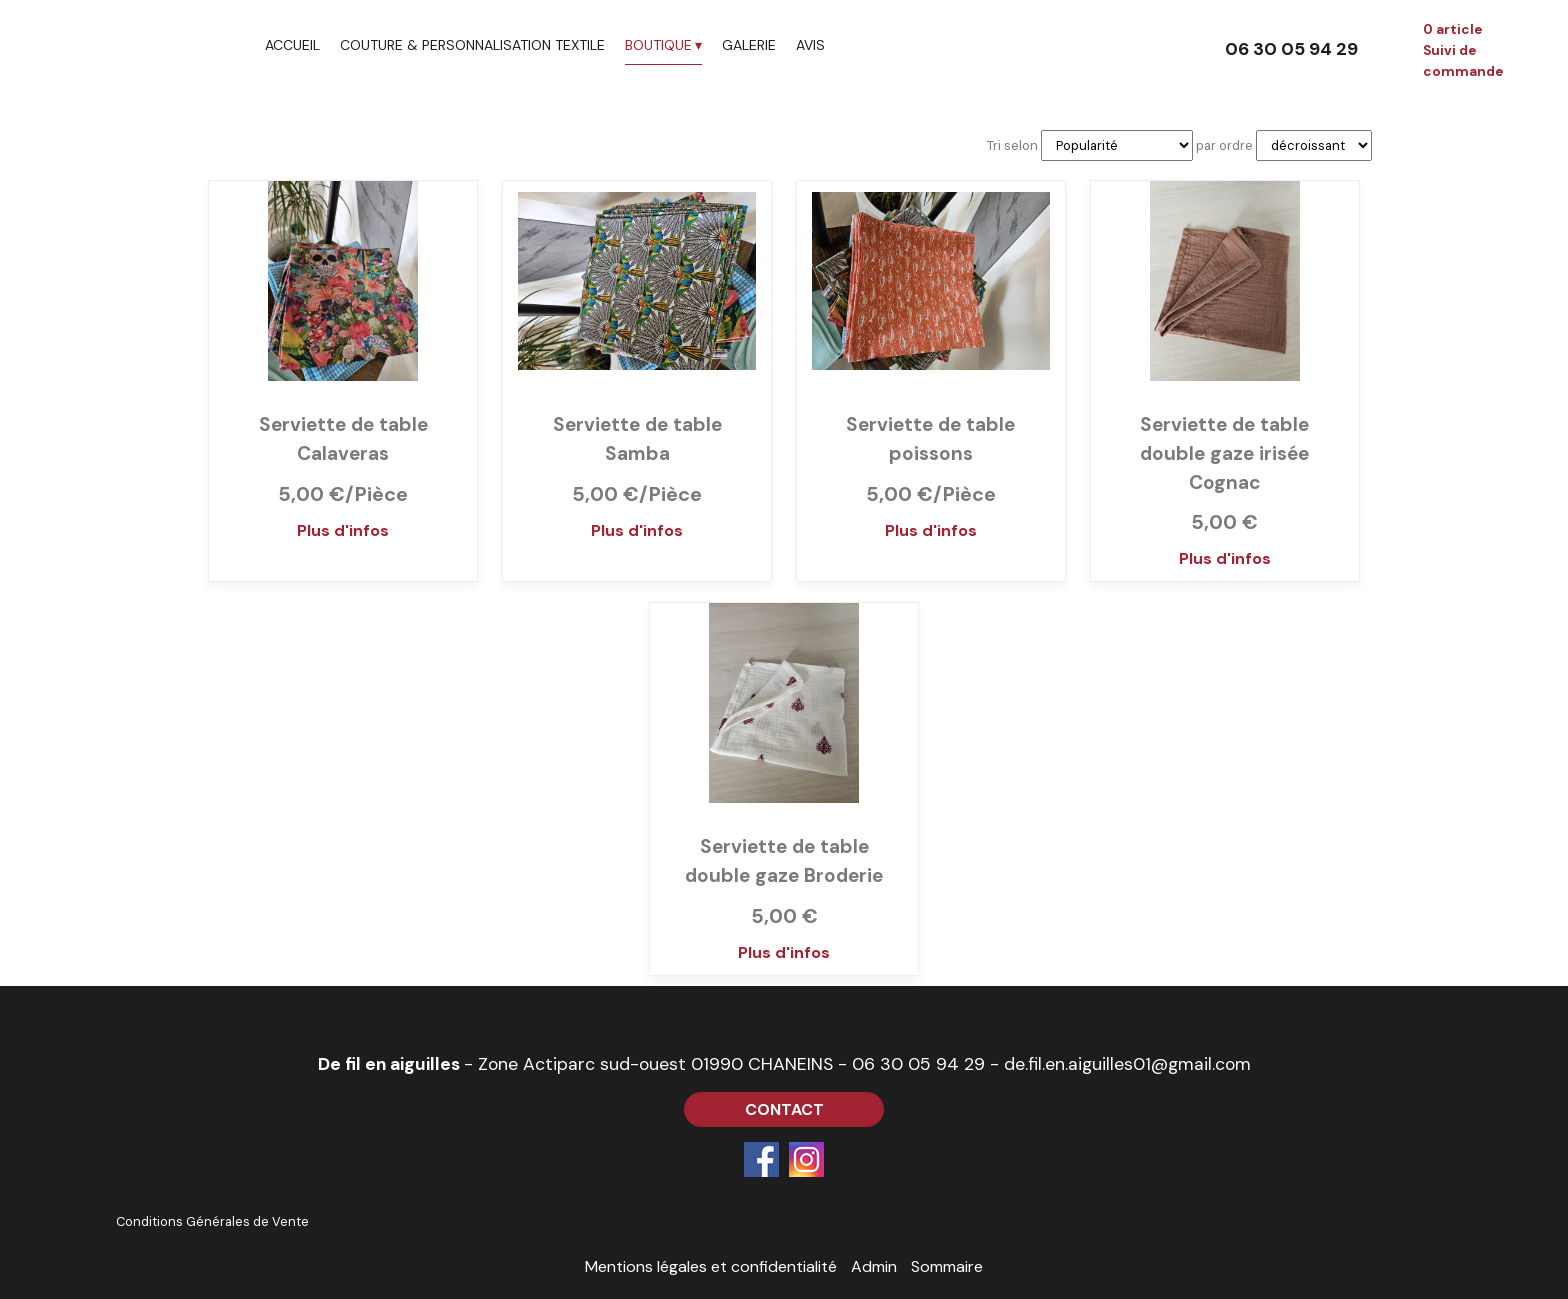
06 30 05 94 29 (918, 1064)
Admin (874, 1266)
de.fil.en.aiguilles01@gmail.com (1127, 1064)
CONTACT (784, 1109)
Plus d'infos (343, 530)
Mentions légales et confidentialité (711, 1266)
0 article (1452, 29)
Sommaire (947, 1266)
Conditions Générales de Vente (212, 1221)
